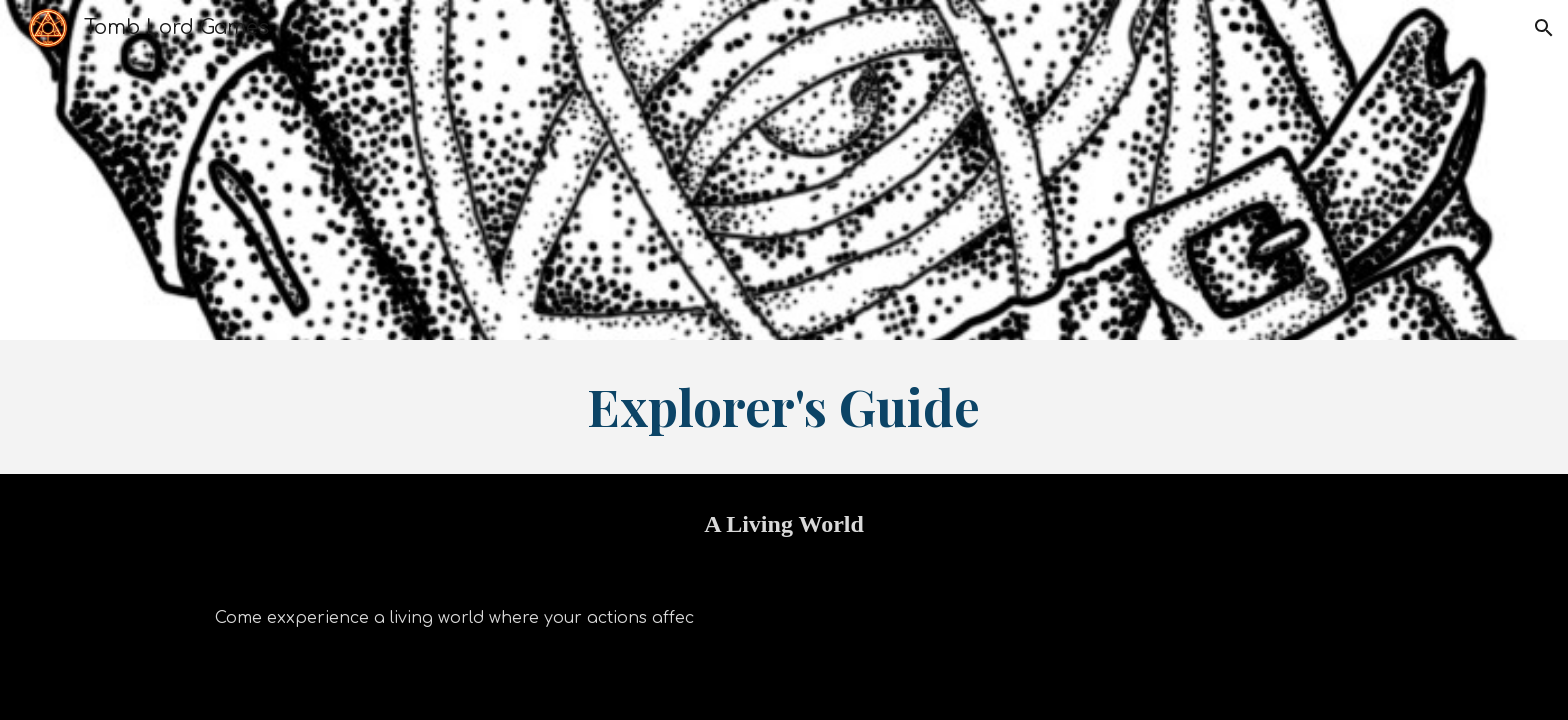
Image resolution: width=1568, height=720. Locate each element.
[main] (784, 407)
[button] (1544, 28)
